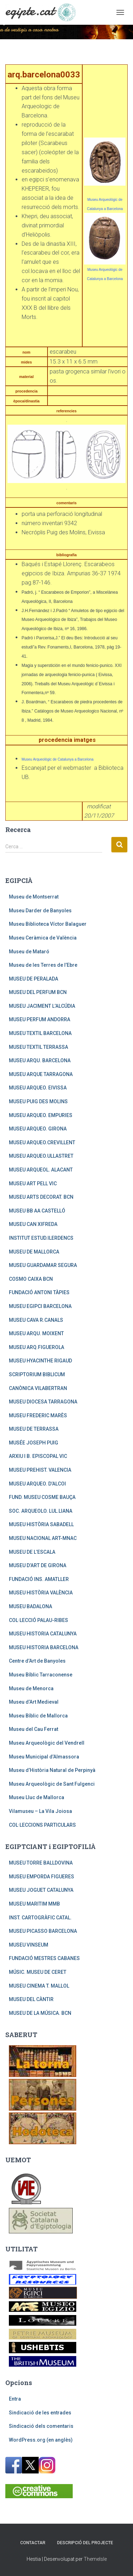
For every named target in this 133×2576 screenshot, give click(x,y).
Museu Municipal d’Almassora (44, 1757)
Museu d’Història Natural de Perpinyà (52, 1770)
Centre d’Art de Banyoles (37, 1661)
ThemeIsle (95, 2559)
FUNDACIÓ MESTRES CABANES (44, 1958)
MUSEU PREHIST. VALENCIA (40, 1470)
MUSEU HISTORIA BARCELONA (43, 1647)
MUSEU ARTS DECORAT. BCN (41, 1197)
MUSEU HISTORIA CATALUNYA (43, 1633)
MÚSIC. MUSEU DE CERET (37, 1972)
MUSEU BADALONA (30, 1606)
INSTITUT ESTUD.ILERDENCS (41, 1238)
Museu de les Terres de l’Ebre (43, 965)
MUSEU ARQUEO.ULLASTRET (41, 1156)
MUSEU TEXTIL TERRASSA (38, 1047)
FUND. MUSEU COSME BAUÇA (42, 1497)
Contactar (32, 2542)
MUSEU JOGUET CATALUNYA (41, 1890)
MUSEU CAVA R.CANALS (36, 1320)
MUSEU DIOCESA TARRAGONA (43, 1402)
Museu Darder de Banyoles (40, 910)
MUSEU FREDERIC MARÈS (38, 1415)
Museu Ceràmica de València (43, 938)
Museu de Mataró (29, 951)
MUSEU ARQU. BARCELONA (40, 1060)
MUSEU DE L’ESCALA (32, 1552)
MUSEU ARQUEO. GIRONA (38, 1129)
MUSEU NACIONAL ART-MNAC (43, 1538)
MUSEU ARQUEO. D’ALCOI (37, 1484)
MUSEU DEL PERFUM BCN (38, 992)
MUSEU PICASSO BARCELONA (43, 1931)
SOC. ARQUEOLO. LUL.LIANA (40, 1511)
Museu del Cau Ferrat (33, 1729)
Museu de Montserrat (34, 897)
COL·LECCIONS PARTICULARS (42, 1825)
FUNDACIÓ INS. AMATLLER (39, 1579)
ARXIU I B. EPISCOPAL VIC (38, 1456)
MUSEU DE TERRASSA (34, 1429)
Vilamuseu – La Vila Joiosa (40, 1811)
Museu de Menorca (31, 1688)
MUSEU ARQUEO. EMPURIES (40, 1115)
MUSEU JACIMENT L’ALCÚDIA (42, 1006)
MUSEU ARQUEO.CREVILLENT (42, 1142)
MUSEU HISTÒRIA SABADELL (41, 1524)
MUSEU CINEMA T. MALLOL (39, 1986)
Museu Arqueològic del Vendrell (46, 1743)
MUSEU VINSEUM (28, 1945)
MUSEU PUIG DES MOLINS (38, 1101)
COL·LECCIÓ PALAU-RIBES (38, 1620)
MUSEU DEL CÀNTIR (31, 1999)
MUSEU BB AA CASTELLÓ (37, 1211)
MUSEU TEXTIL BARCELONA (40, 1033)
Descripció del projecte (85, 2542)
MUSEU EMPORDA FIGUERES (41, 1876)
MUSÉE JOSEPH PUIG (33, 1443)
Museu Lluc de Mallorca (36, 1797)
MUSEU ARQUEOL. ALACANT (41, 1170)
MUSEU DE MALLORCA (34, 1252)
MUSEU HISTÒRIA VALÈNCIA (41, 1592)
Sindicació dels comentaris (41, 2426)
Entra (15, 2399)
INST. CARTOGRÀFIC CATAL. (40, 1917)
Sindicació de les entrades (40, 2412)
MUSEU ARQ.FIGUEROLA (36, 1347)
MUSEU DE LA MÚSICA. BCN (40, 2013)
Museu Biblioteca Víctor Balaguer (48, 924)
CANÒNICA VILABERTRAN (38, 1388)
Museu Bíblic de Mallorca (38, 1716)
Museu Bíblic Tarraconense (40, 1674)
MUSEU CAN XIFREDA (33, 1224)
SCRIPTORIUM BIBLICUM (37, 1374)
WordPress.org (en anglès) (41, 2440)
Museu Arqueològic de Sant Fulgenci (52, 1784)
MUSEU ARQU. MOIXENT (36, 1333)
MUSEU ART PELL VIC (33, 1183)
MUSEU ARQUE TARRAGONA (41, 1074)
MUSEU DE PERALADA (33, 979)
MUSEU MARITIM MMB (34, 1904)
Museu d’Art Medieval (34, 1702)
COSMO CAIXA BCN (31, 1279)
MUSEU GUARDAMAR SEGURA (43, 1265)
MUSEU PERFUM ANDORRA (39, 1019)
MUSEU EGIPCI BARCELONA (40, 1306)
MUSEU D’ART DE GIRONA (37, 1565)
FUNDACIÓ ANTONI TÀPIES (39, 1292)
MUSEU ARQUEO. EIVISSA (38, 1088)
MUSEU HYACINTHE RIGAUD (40, 1360)
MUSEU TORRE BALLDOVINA (41, 1863)
